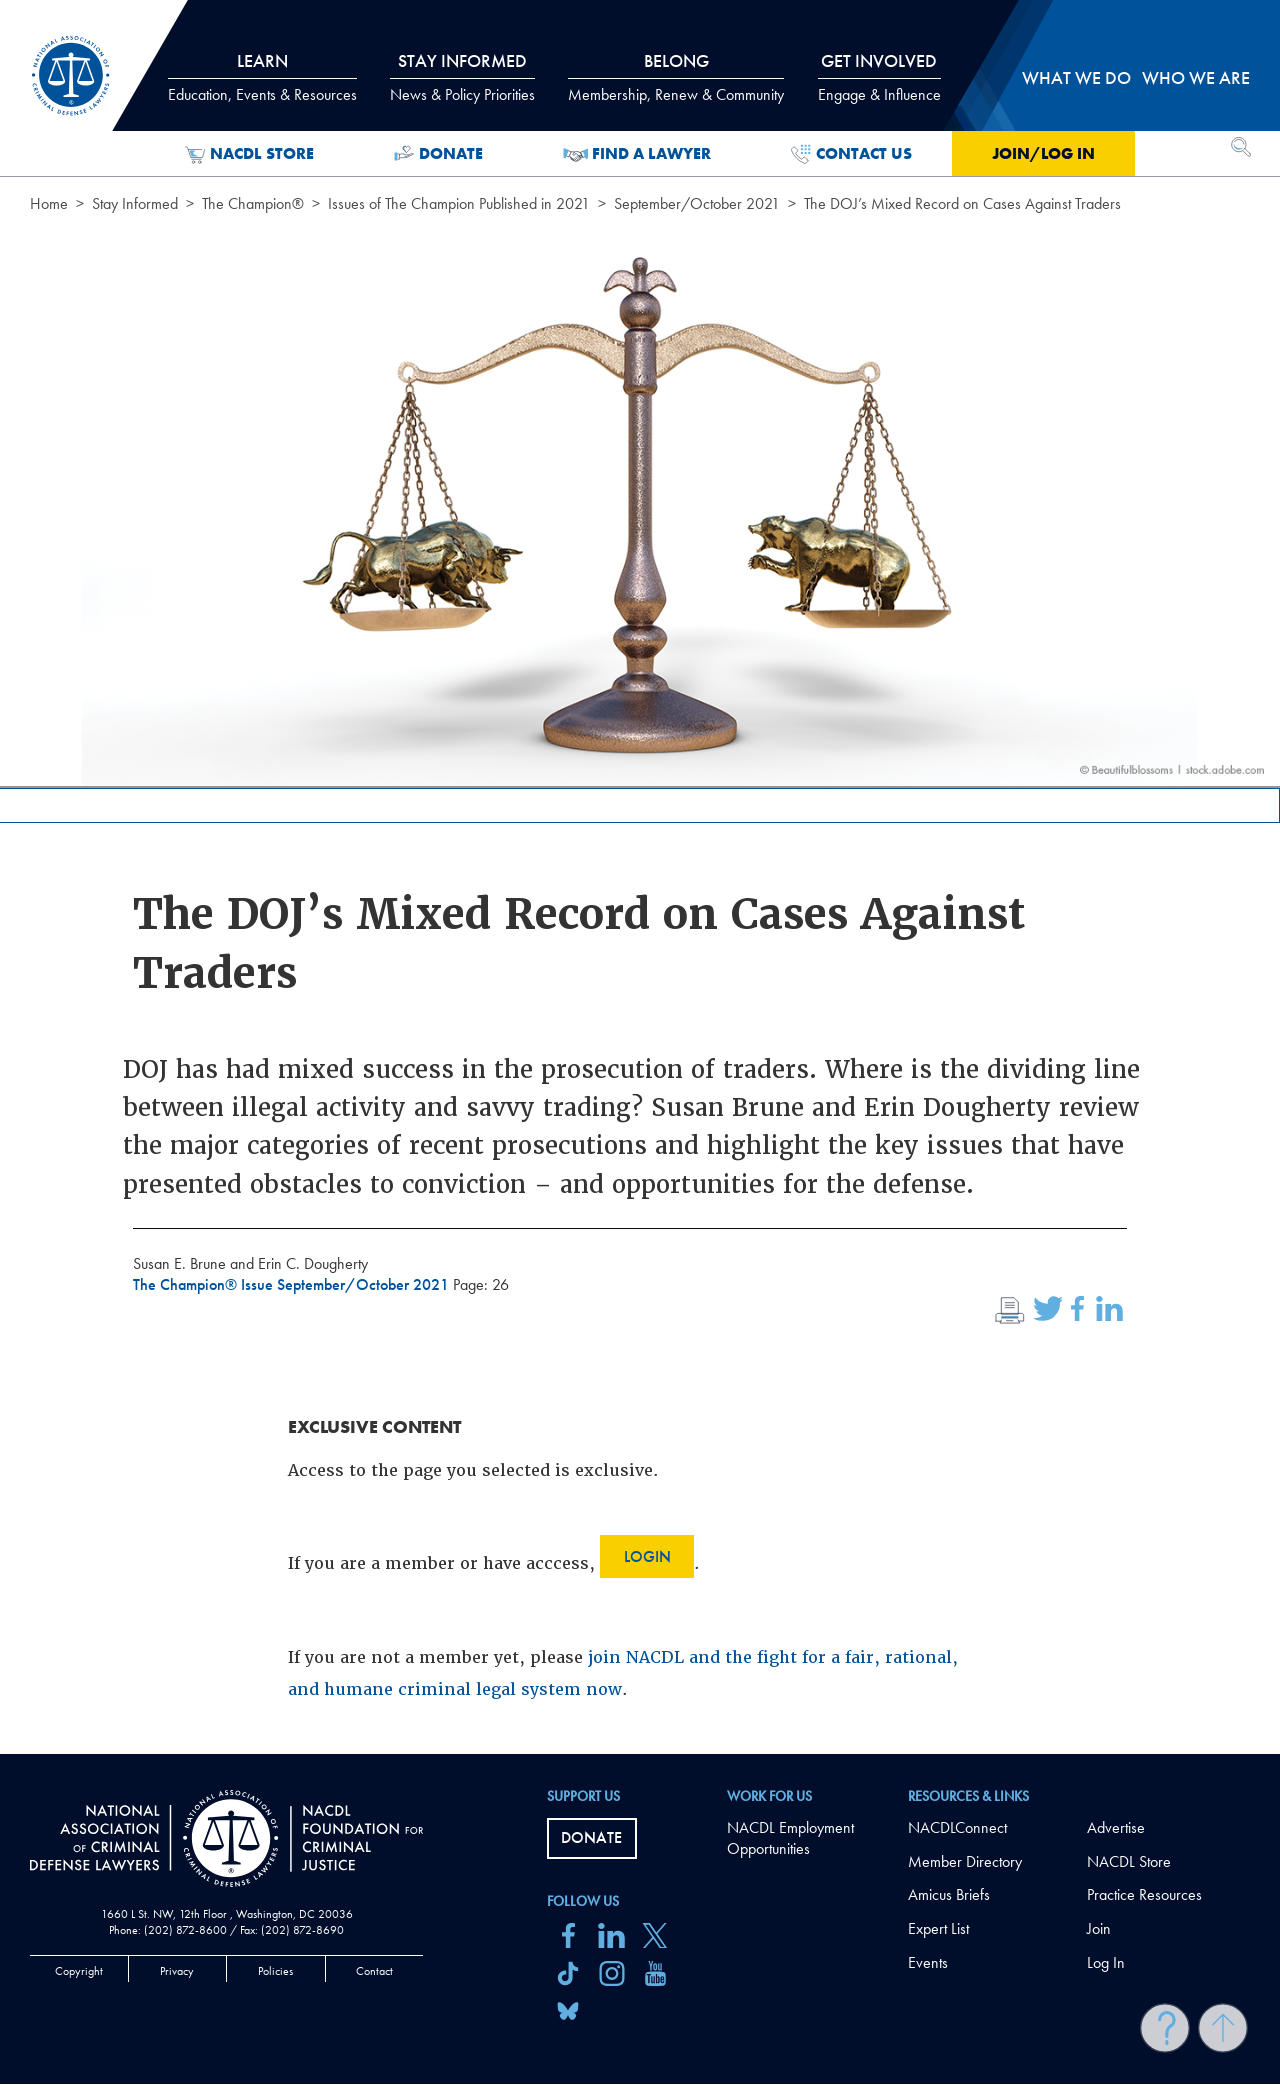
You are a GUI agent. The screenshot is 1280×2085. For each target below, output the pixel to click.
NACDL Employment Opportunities (790, 1838)
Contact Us (851, 154)
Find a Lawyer (637, 154)
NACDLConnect (957, 1827)
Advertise (1116, 1827)
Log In (1106, 1962)
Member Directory (965, 1861)
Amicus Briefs (949, 1894)
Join (1099, 1928)
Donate (438, 154)
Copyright (79, 1971)
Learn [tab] (262, 77)
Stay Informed (135, 203)
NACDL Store (249, 154)
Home (49, 203)
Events (928, 1962)
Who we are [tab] (1196, 77)
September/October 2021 (697, 203)
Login (647, 1556)
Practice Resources (1144, 1894)
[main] (640, 877)
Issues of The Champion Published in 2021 (459, 203)
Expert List (938, 1928)
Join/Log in (1043, 153)
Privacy (177, 1971)
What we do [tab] (1076, 77)
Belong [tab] (676, 77)
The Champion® (253, 203)
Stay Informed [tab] (462, 77)
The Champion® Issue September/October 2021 (293, 1284)
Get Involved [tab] (879, 77)
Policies (275, 1971)
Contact (374, 1971)
